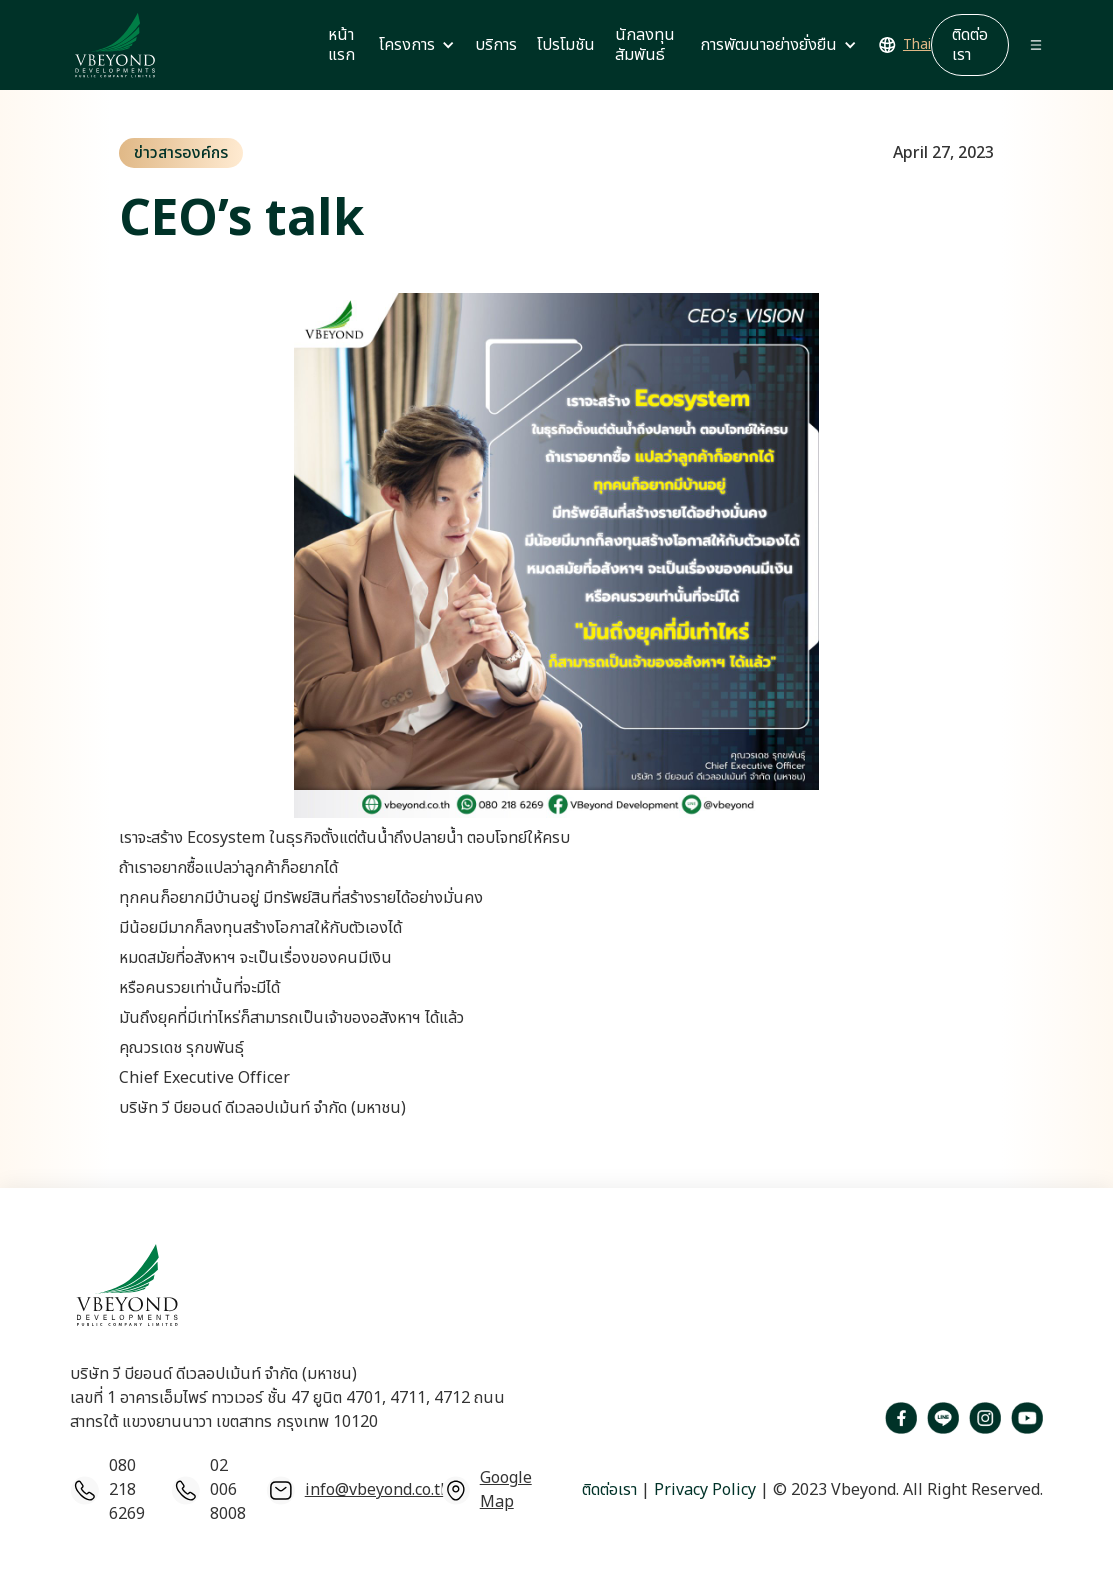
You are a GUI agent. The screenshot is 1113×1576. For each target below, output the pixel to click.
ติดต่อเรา (609, 1490)
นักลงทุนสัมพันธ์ (645, 45)
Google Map (506, 1490)
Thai (917, 45)
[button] (417, 45)
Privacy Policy (703, 1490)
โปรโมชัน (566, 45)
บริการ (496, 45)
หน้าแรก (341, 45)
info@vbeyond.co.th (377, 1490)
